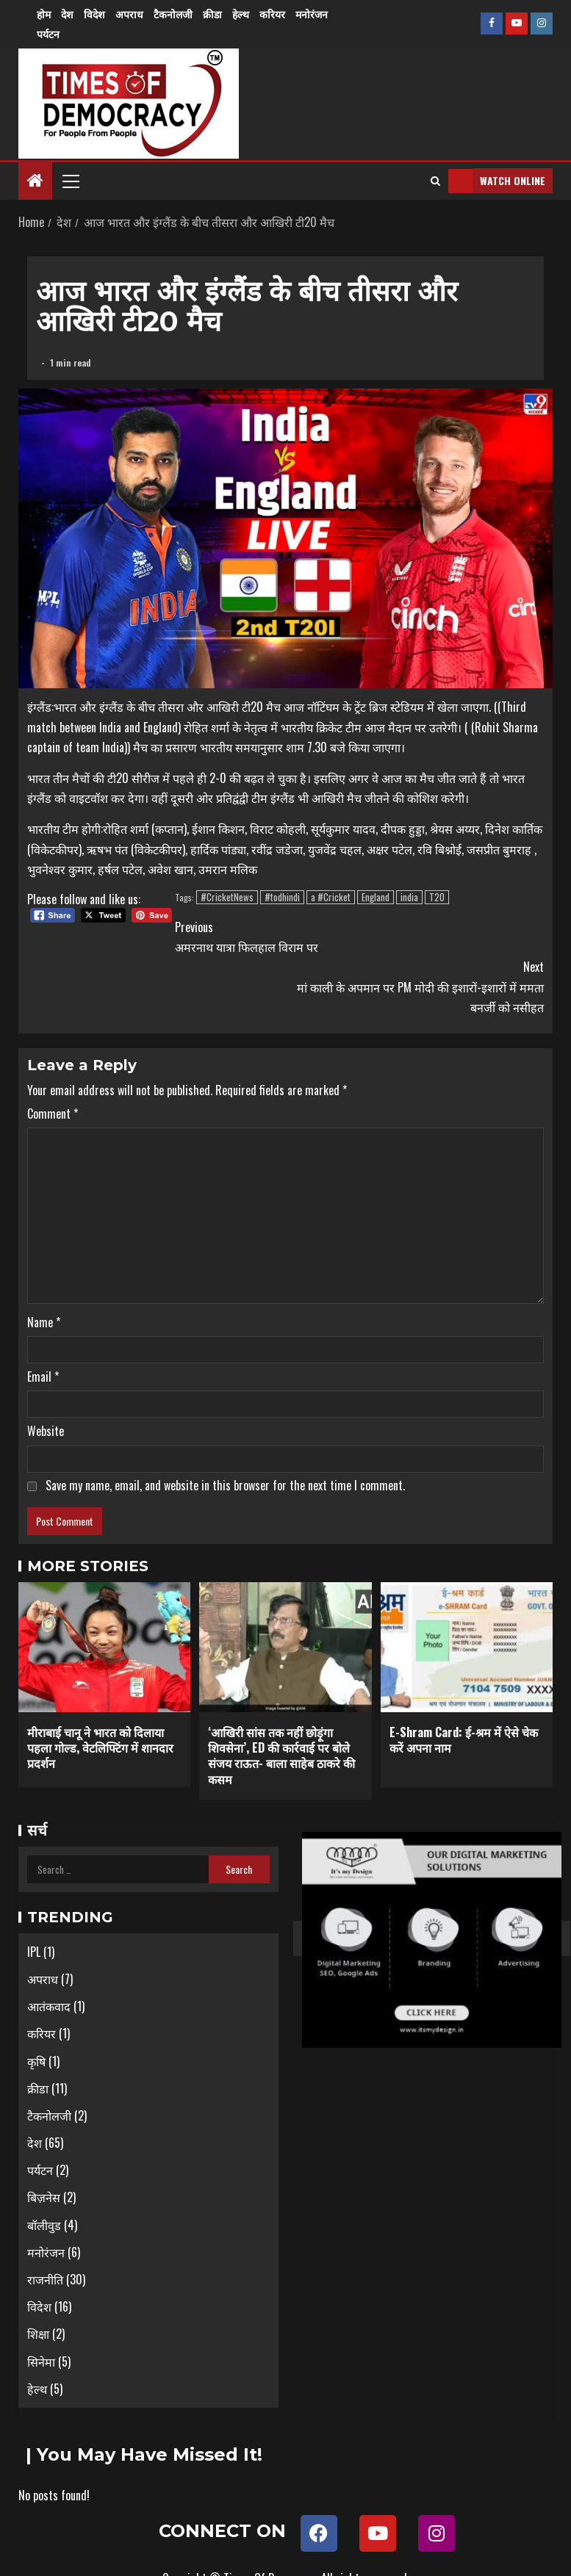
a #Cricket (331, 897)
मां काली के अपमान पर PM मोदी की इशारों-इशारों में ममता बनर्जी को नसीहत (415, 986)
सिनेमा (41, 2361)
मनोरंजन (311, 13)
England (375, 897)
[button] (70, 180)
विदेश (94, 13)
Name (43, 1322)
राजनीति (45, 2279)
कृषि (36, 2061)
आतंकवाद (49, 2006)
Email (43, 1376)
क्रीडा (212, 13)
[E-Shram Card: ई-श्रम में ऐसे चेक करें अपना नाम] (467, 1647)
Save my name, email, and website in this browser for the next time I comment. (225, 1485)
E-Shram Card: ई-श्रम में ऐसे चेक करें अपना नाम (463, 1739)
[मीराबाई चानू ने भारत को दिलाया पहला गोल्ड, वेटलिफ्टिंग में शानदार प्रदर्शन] (104, 1647)
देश (67, 13)
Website (45, 1431)
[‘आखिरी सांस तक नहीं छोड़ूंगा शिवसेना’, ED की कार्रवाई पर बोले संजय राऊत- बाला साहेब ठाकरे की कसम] (285, 1647)
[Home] (35, 180)
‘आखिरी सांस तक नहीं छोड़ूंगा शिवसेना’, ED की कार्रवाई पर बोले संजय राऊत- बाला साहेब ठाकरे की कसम (281, 1755)
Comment (52, 1113)
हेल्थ (240, 13)
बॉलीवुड (44, 2225)
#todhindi (282, 897)
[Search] (435, 181)
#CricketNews (227, 897)
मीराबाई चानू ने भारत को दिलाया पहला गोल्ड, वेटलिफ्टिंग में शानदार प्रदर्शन (100, 1747)
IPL (33, 1951)
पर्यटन (48, 33)
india (409, 897)
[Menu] (70, 180)
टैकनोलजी (173, 13)
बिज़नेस (43, 2197)
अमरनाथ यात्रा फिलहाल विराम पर (304, 936)
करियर (272, 13)
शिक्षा (38, 2333)
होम (44, 13)
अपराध (129, 13)
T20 (437, 897)
